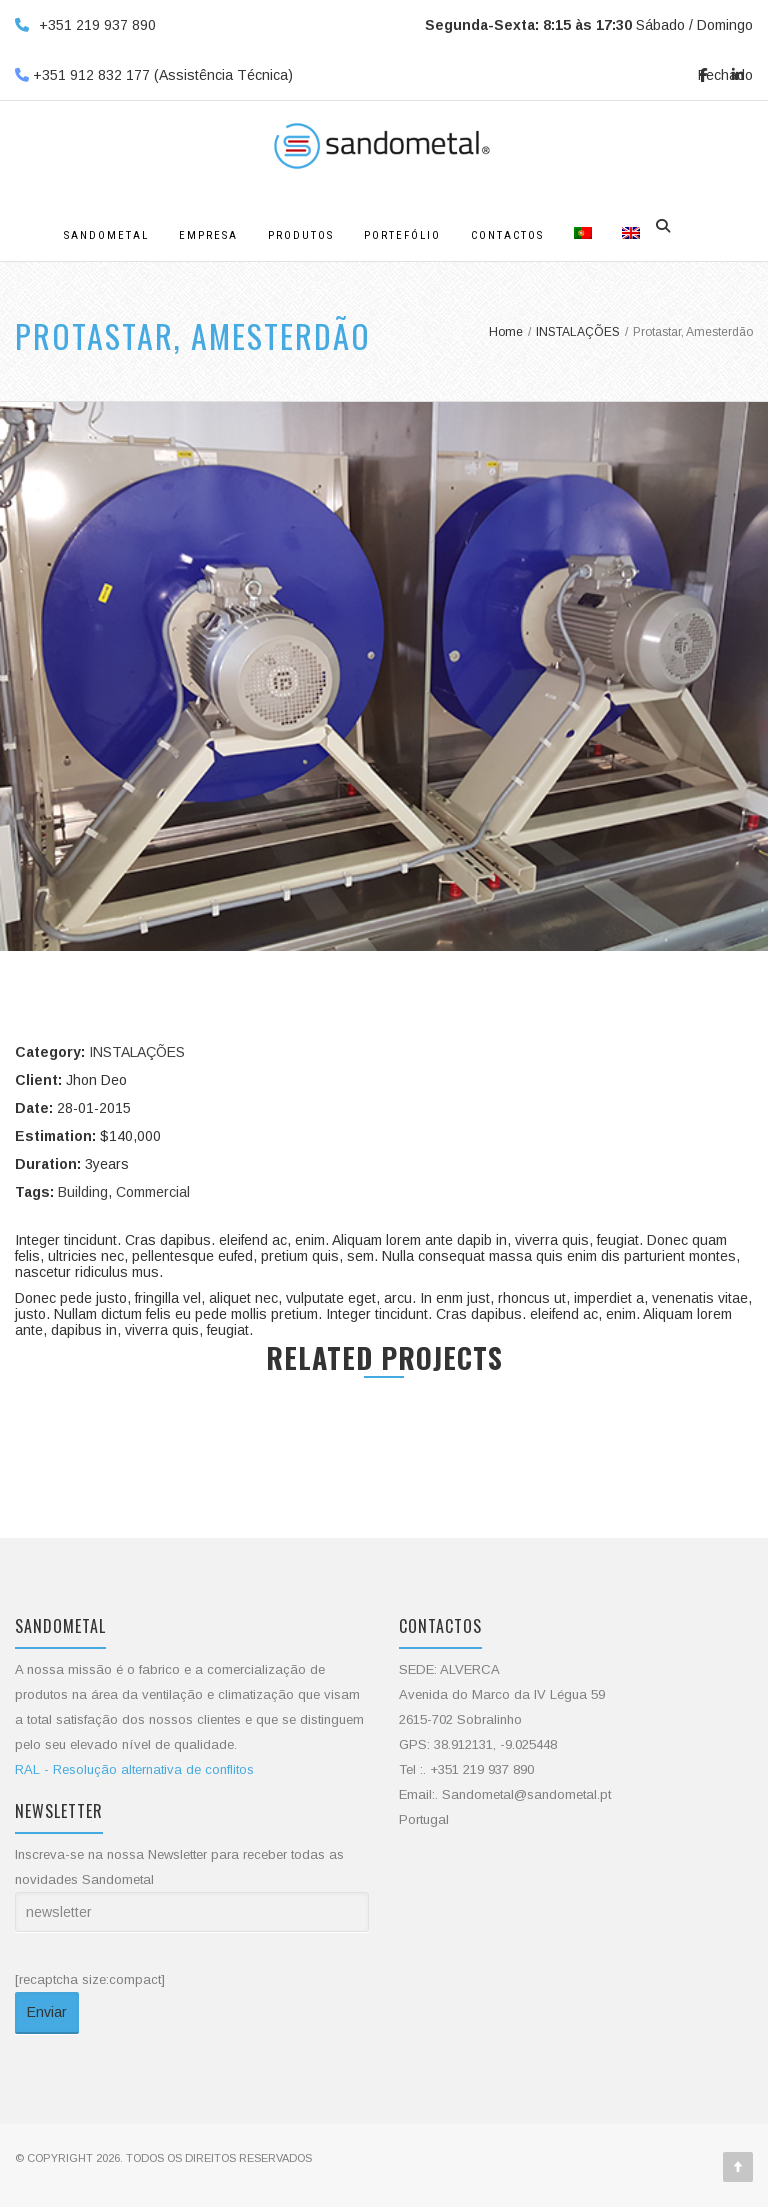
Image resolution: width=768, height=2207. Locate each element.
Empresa (208, 235)
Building (83, 1192)
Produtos (301, 235)
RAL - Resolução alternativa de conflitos (134, 1769)
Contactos (507, 235)
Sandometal (106, 235)
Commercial (153, 1192)
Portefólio (402, 235)
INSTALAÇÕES (137, 1052)
